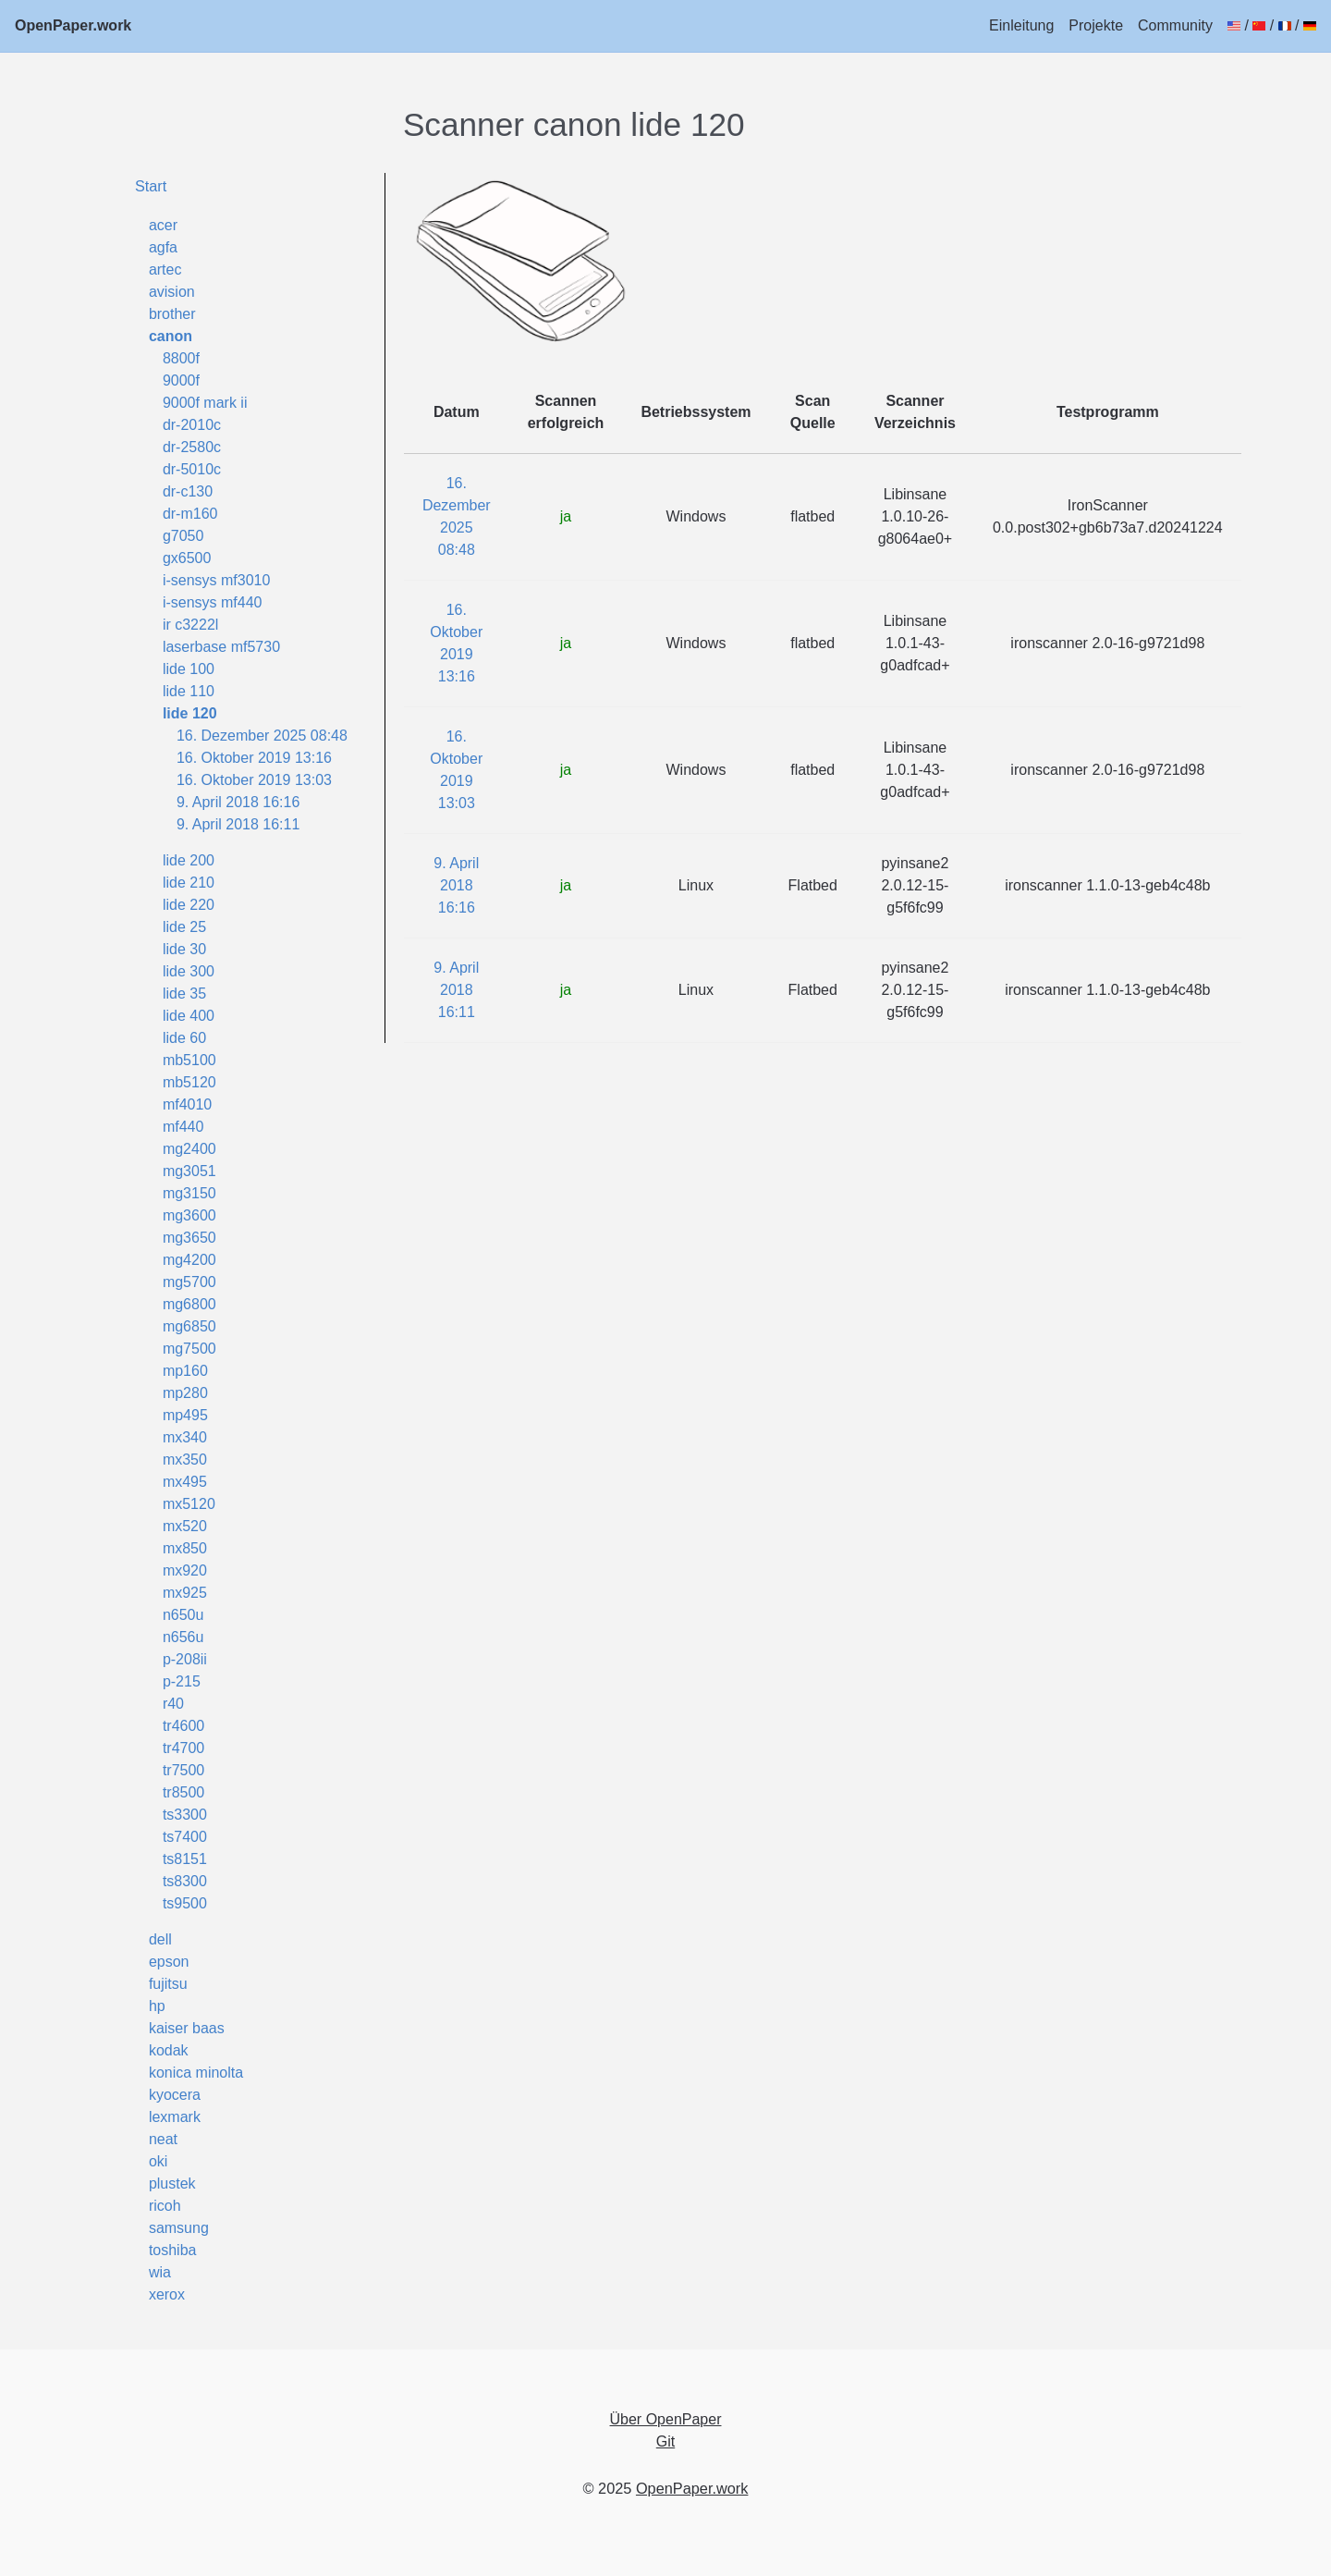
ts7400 (185, 1837)
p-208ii (185, 1659)
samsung (179, 2228)
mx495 (185, 1482)
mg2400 (189, 1149)
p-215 (182, 1681)
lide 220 (188, 905)
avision (172, 292)
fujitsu (168, 1984)
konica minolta (196, 2072)
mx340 (185, 1437)
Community (1175, 25)
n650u (183, 1615)
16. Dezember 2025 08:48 (262, 735)
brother (172, 314)
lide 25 (184, 927)
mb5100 (189, 1060)
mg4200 (189, 1260)
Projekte (1095, 25)
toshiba (173, 2250)
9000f (181, 380)
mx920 (185, 1570)
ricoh (165, 2206)
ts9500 (185, 1903)
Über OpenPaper (666, 2419)
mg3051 (189, 1171)
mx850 (185, 1548)
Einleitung (1021, 25)
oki (158, 2161)
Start (150, 186)
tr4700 (183, 1748)
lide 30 (184, 949)
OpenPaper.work (73, 25)
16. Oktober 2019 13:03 (254, 780)
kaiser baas (187, 2028)
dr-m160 (190, 513)
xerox (167, 2294)
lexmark (175, 2117)
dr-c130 (188, 491)
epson (169, 1961)
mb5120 (189, 1082)
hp (157, 2006)
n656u (183, 1637)
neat (163, 2139)
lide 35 (184, 993)
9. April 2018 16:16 (238, 802)
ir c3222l (190, 624)
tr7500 (183, 1770)
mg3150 (189, 1193)
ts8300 (185, 1881)
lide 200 (188, 860)
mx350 (185, 1459)
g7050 (183, 536)
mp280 (185, 1393)
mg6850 (189, 1326)
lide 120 (190, 713)
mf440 (183, 1127)
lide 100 (188, 669)
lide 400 (188, 1016)
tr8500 (183, 1792)
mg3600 (189, 1215)
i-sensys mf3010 (217, 580)
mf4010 (187, 1104)
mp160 (185, 1371)
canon (170, 336)
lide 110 (188, 691)
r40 (173, 1703)
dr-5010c (192, 469)
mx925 (185, 1593)
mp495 (185, 1415)
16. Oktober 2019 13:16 (254, 758)
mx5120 (189, 1504)
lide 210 (188, 882)
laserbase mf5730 (221, 647)
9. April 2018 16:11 (238, 824)
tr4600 (183, 1726)
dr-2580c (192, 447)
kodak (169, 2050)
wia (160, 2272)
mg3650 (189, 1237)
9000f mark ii (205, 403)
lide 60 (184, 1038)
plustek (172, 2183)
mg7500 (189, 1348)
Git (665, 2441)
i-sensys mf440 (213, 602)
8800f (181, 358)
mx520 (185, 1526)
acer (163, 225)
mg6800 (189, 1304)
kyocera (175, 2095)
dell (160, 1939)
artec (165, 269)
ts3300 (185, 1814)
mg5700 (189, 1282)
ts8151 (185, 1859)
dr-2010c (192, 425)
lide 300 (188, 971)
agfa (163, 247)
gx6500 (187, 558)
